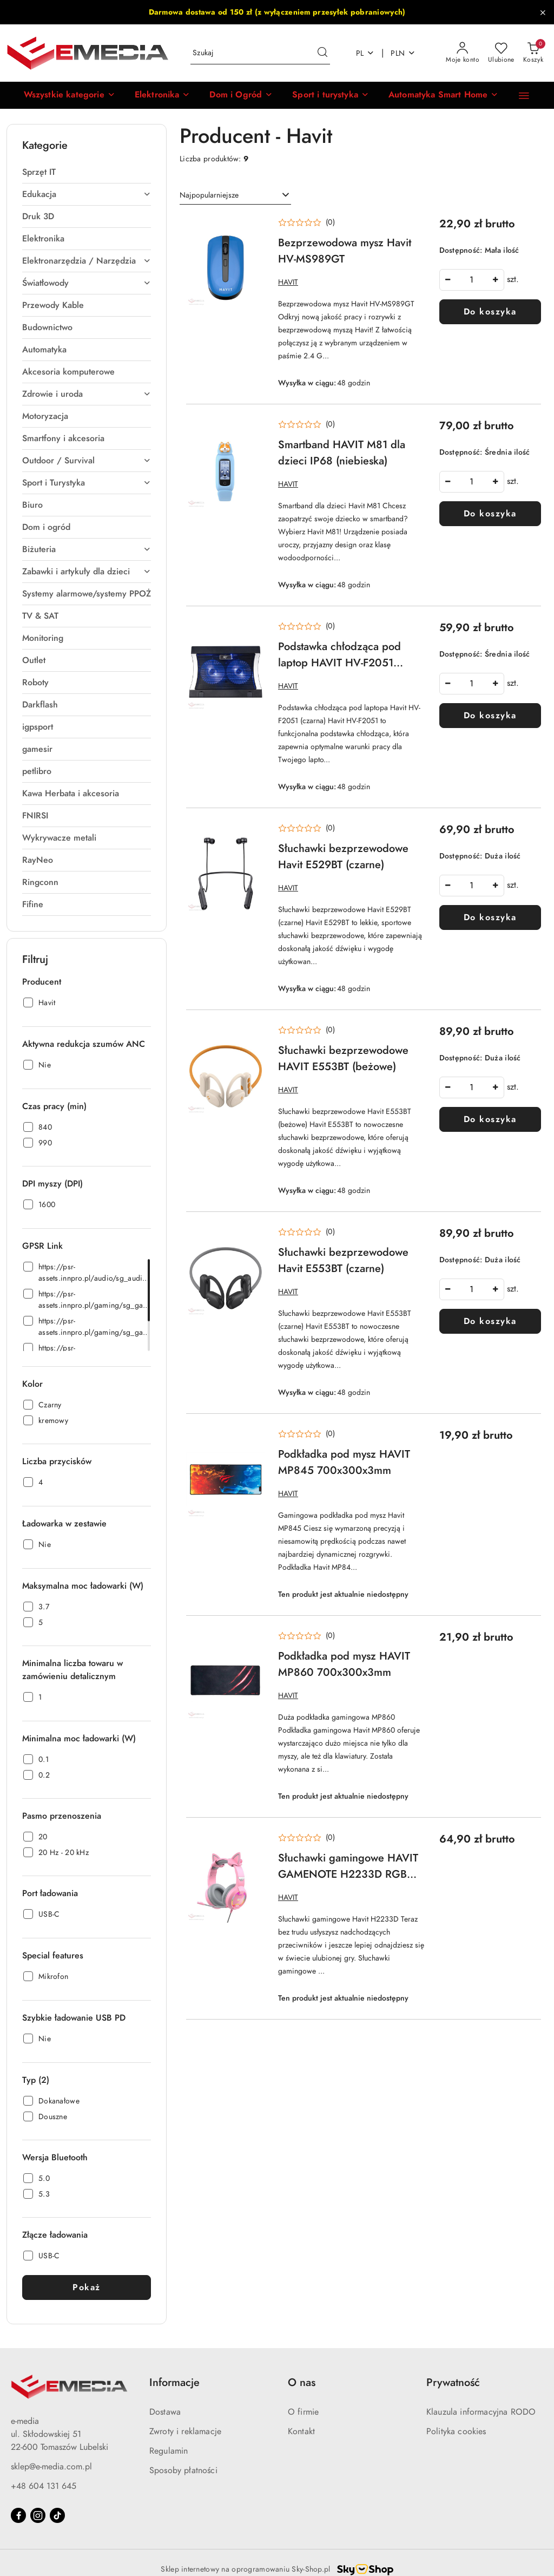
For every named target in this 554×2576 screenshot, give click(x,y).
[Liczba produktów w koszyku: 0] (533, 53)
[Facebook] (18, 2515)
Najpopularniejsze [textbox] (209, 195)
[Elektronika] (162, 95)
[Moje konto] (462, 53)
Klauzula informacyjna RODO (481, 2412)
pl (365, 53)
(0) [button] (330, 222)
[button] (69, 95)
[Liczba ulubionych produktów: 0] (501, 53)
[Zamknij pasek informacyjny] (543, 12)
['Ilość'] (471, 280)
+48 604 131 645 (43, 2486)
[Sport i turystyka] (330, 95)
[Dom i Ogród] (241, 95)
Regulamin (168, 2451)
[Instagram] (37, 2515)
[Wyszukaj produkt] (260, 53)
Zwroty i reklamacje (185, 2431)
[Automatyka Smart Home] (443, 95)
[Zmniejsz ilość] (448, 280)
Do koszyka (490, 312)
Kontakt (301, 2431)
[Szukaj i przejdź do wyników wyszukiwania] (322, 53)
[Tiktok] (57, 2515)
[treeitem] (86, 172)
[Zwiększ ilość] (495, 280)
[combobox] (235, 195)
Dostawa (165, 2412)
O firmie (303, 2412)
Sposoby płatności (183, 2470)
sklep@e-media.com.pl (51, 2467)
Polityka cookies (456, 2431)
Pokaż (86, 2287)
